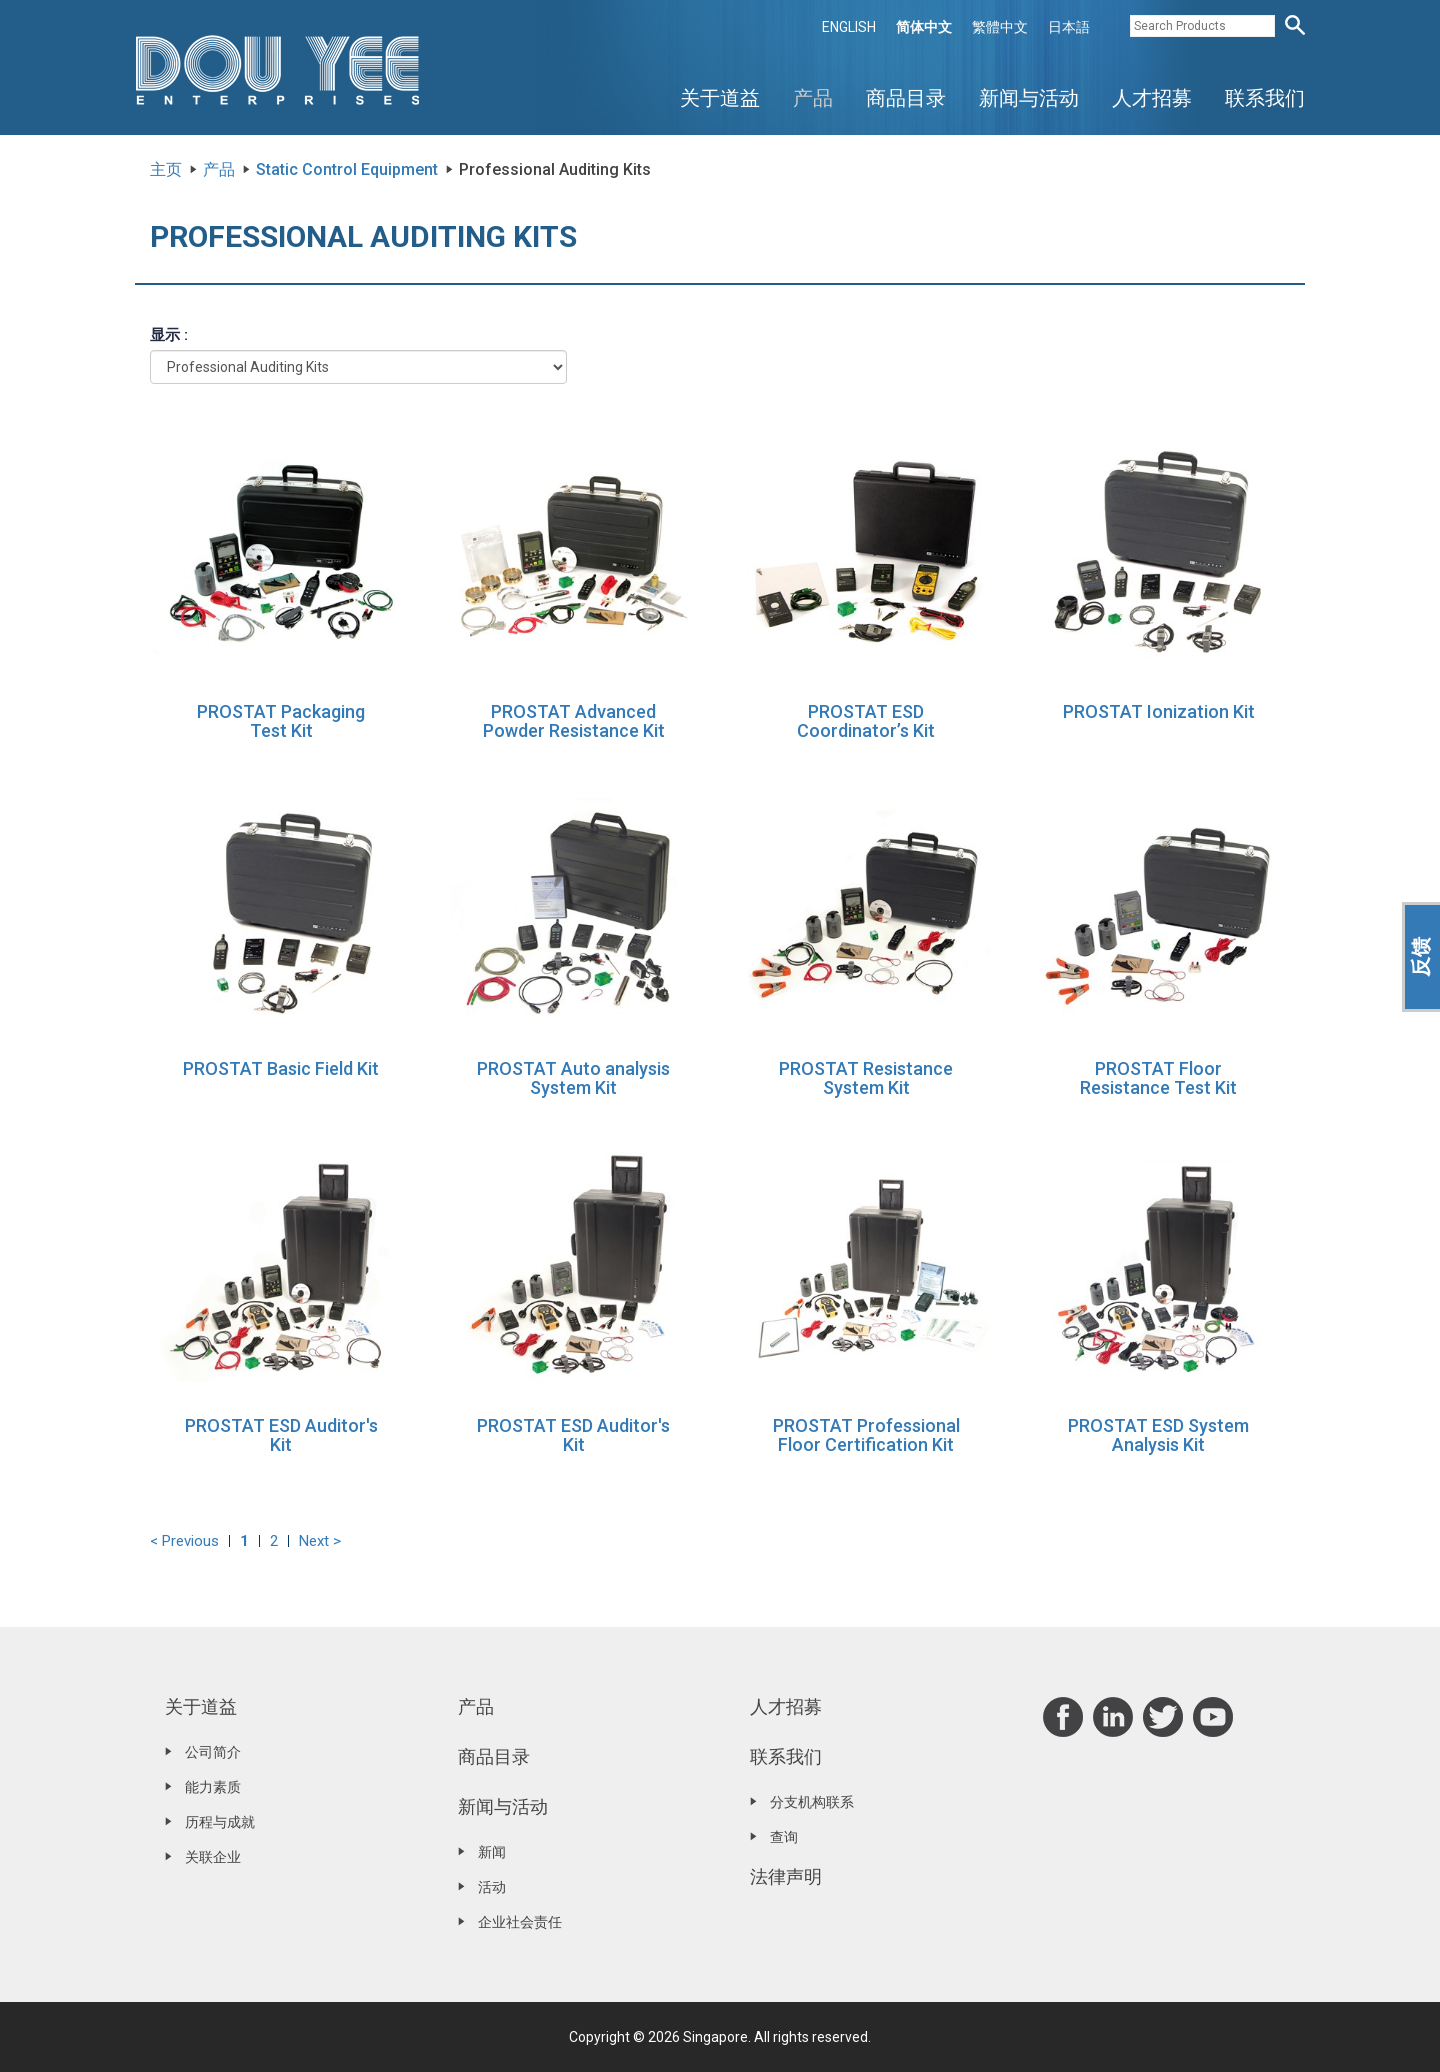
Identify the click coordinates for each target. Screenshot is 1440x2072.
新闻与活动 (1029, 98)
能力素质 (213, 1787)
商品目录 (906, 98)
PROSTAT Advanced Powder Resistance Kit (574, 721)
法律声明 (786, 1876)
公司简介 (213, 1752)
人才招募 (1152, 98)
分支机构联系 (812, 1802)
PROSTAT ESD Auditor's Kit (281, 1435)
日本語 (1069, 27)
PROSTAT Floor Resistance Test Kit (1158, 1078)
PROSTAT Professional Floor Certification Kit (866, 1435)
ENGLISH (849, 27)
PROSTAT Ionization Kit (1159, 711)
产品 (813, 98)
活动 (492, 1887)
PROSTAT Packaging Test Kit (281, 721)
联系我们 (1265, 98)
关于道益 (720, 98)
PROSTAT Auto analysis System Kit (573, 1078)
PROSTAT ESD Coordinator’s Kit (866, 721)
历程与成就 (220, 1822)
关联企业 (213, 1857)
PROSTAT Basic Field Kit (281, 1068)
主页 (166, 169)
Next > (320, 1541)
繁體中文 (1000, 27)
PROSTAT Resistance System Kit (866, 1078)
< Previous (184, 1541)
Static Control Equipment (347, 169)
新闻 (492, 1852)
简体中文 (924, 27)
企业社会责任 (520, 1922)
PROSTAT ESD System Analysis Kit (1158, 1435)
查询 (784, 1837)
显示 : (169, 335)
